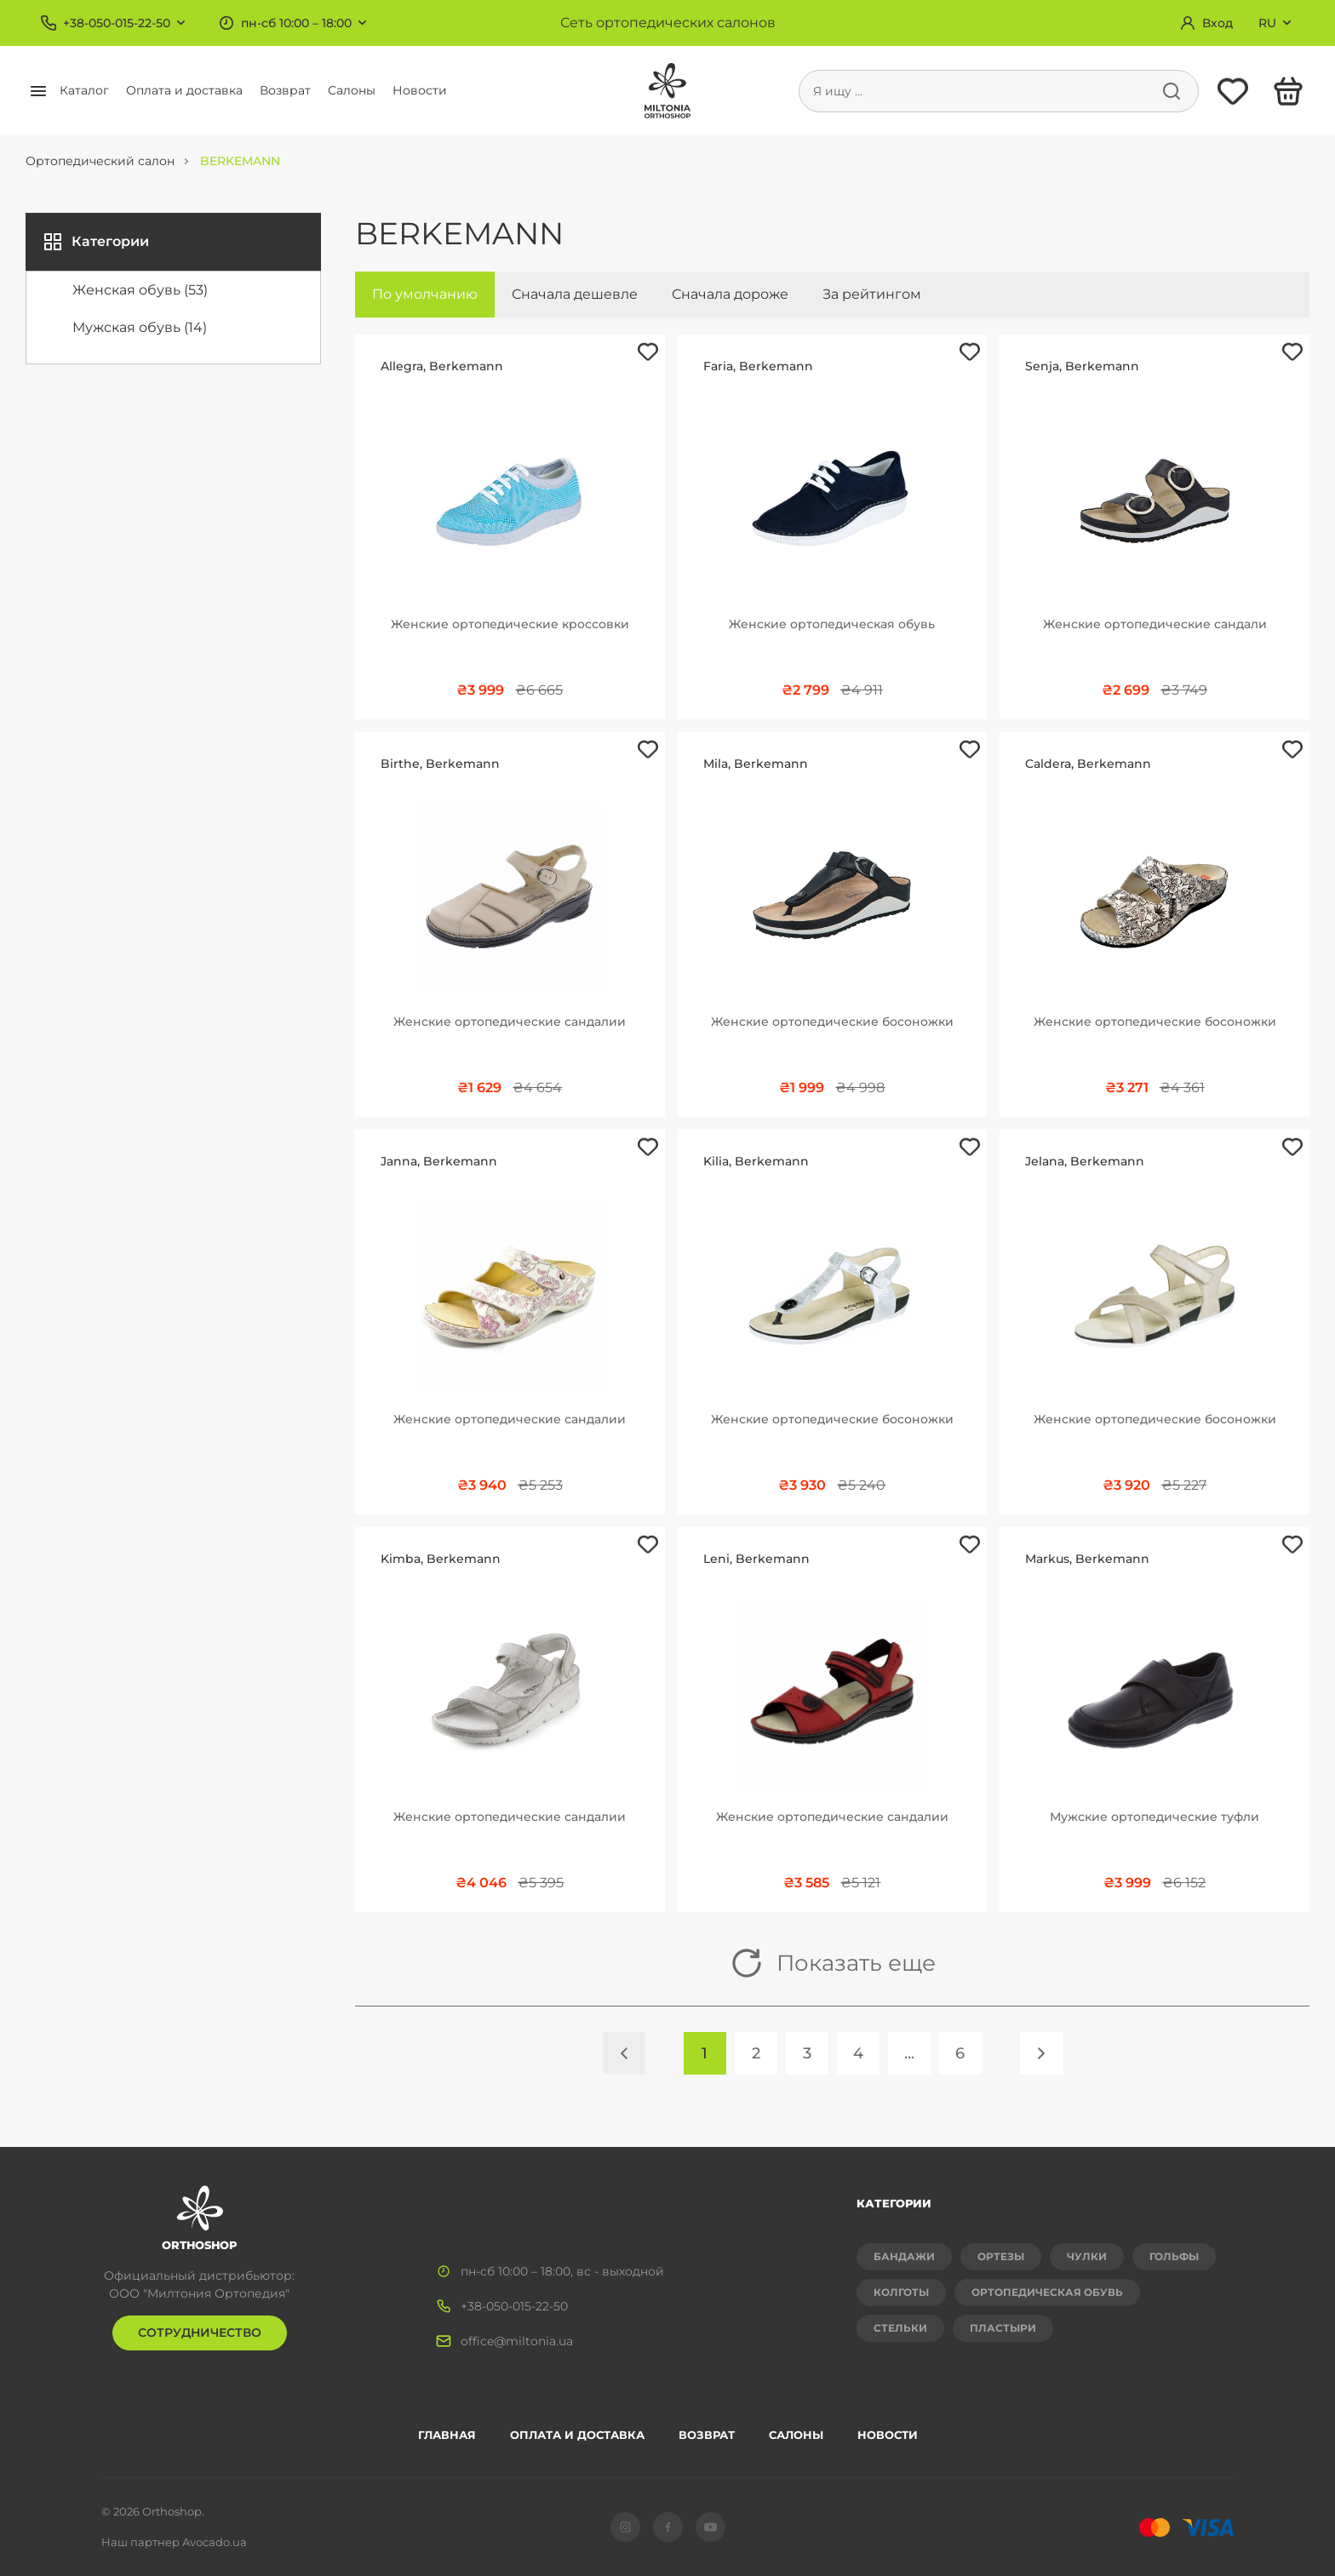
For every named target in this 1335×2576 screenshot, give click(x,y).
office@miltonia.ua (517, 2341)
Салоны (351, 90)
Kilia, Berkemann (756, 1161)
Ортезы (1000, 2256)
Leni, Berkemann (756, 1558)
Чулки (1087, 2256)
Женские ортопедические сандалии (509, 1021)
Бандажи (904, 2256)
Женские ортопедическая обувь (832, 624)
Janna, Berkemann (439, 1161)
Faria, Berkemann (758, 366)
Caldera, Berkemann (1088, 763)
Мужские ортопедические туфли (1154, 1816)
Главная (447, 2434)
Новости (419, 90)
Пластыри (1003, 2327)
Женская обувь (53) (140, 290)
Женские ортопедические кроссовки (510, 624)
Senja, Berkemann (1082, 366)
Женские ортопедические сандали (1155, 624)
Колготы (901, 2292)
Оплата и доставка (184, 90)
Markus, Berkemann (1087, 1558)
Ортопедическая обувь (1047, 2292)
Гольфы (1174, 2256)
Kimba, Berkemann (441, 1558)
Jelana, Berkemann (1084, 1161)
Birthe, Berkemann (440, 763)
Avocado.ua (214, 2542)
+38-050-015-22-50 (116, 23)
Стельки (900, 2327)
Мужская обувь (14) (139, 327)
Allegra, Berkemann (442, 366)
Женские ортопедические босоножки (832, 1021)
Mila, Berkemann (755, 763)
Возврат (285, 90)
